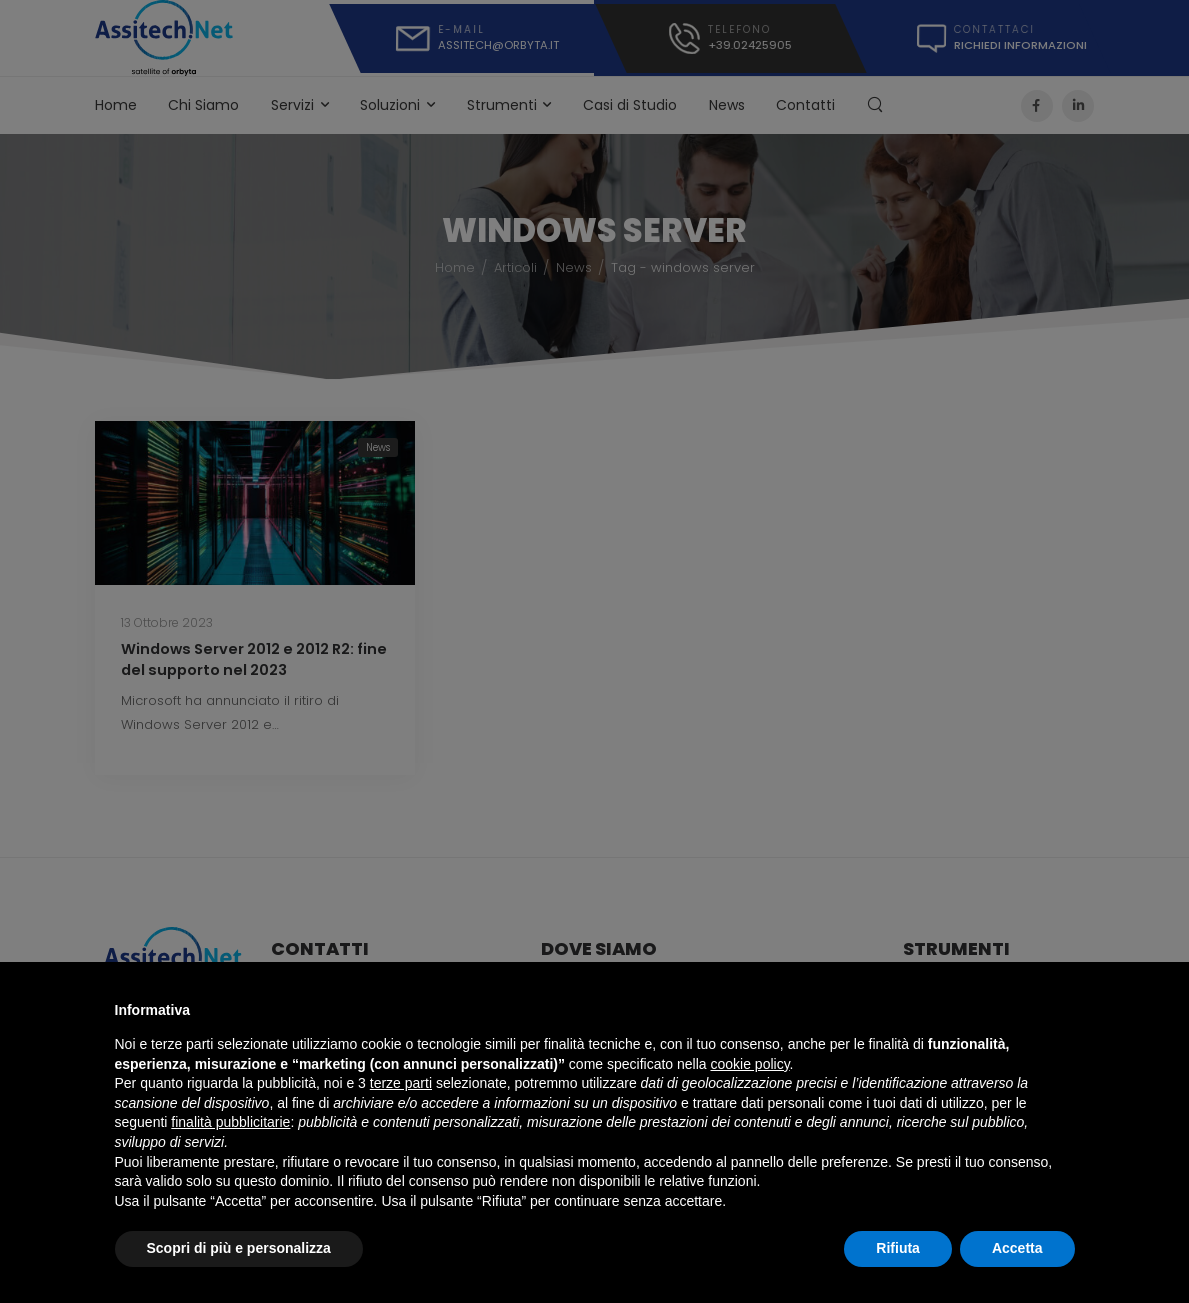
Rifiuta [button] (898, 1248)
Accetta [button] (1017, 1248)
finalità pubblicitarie (230, 1122)
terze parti (401, 1083)
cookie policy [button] (749, 1064)
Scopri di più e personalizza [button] (239, 1248)
